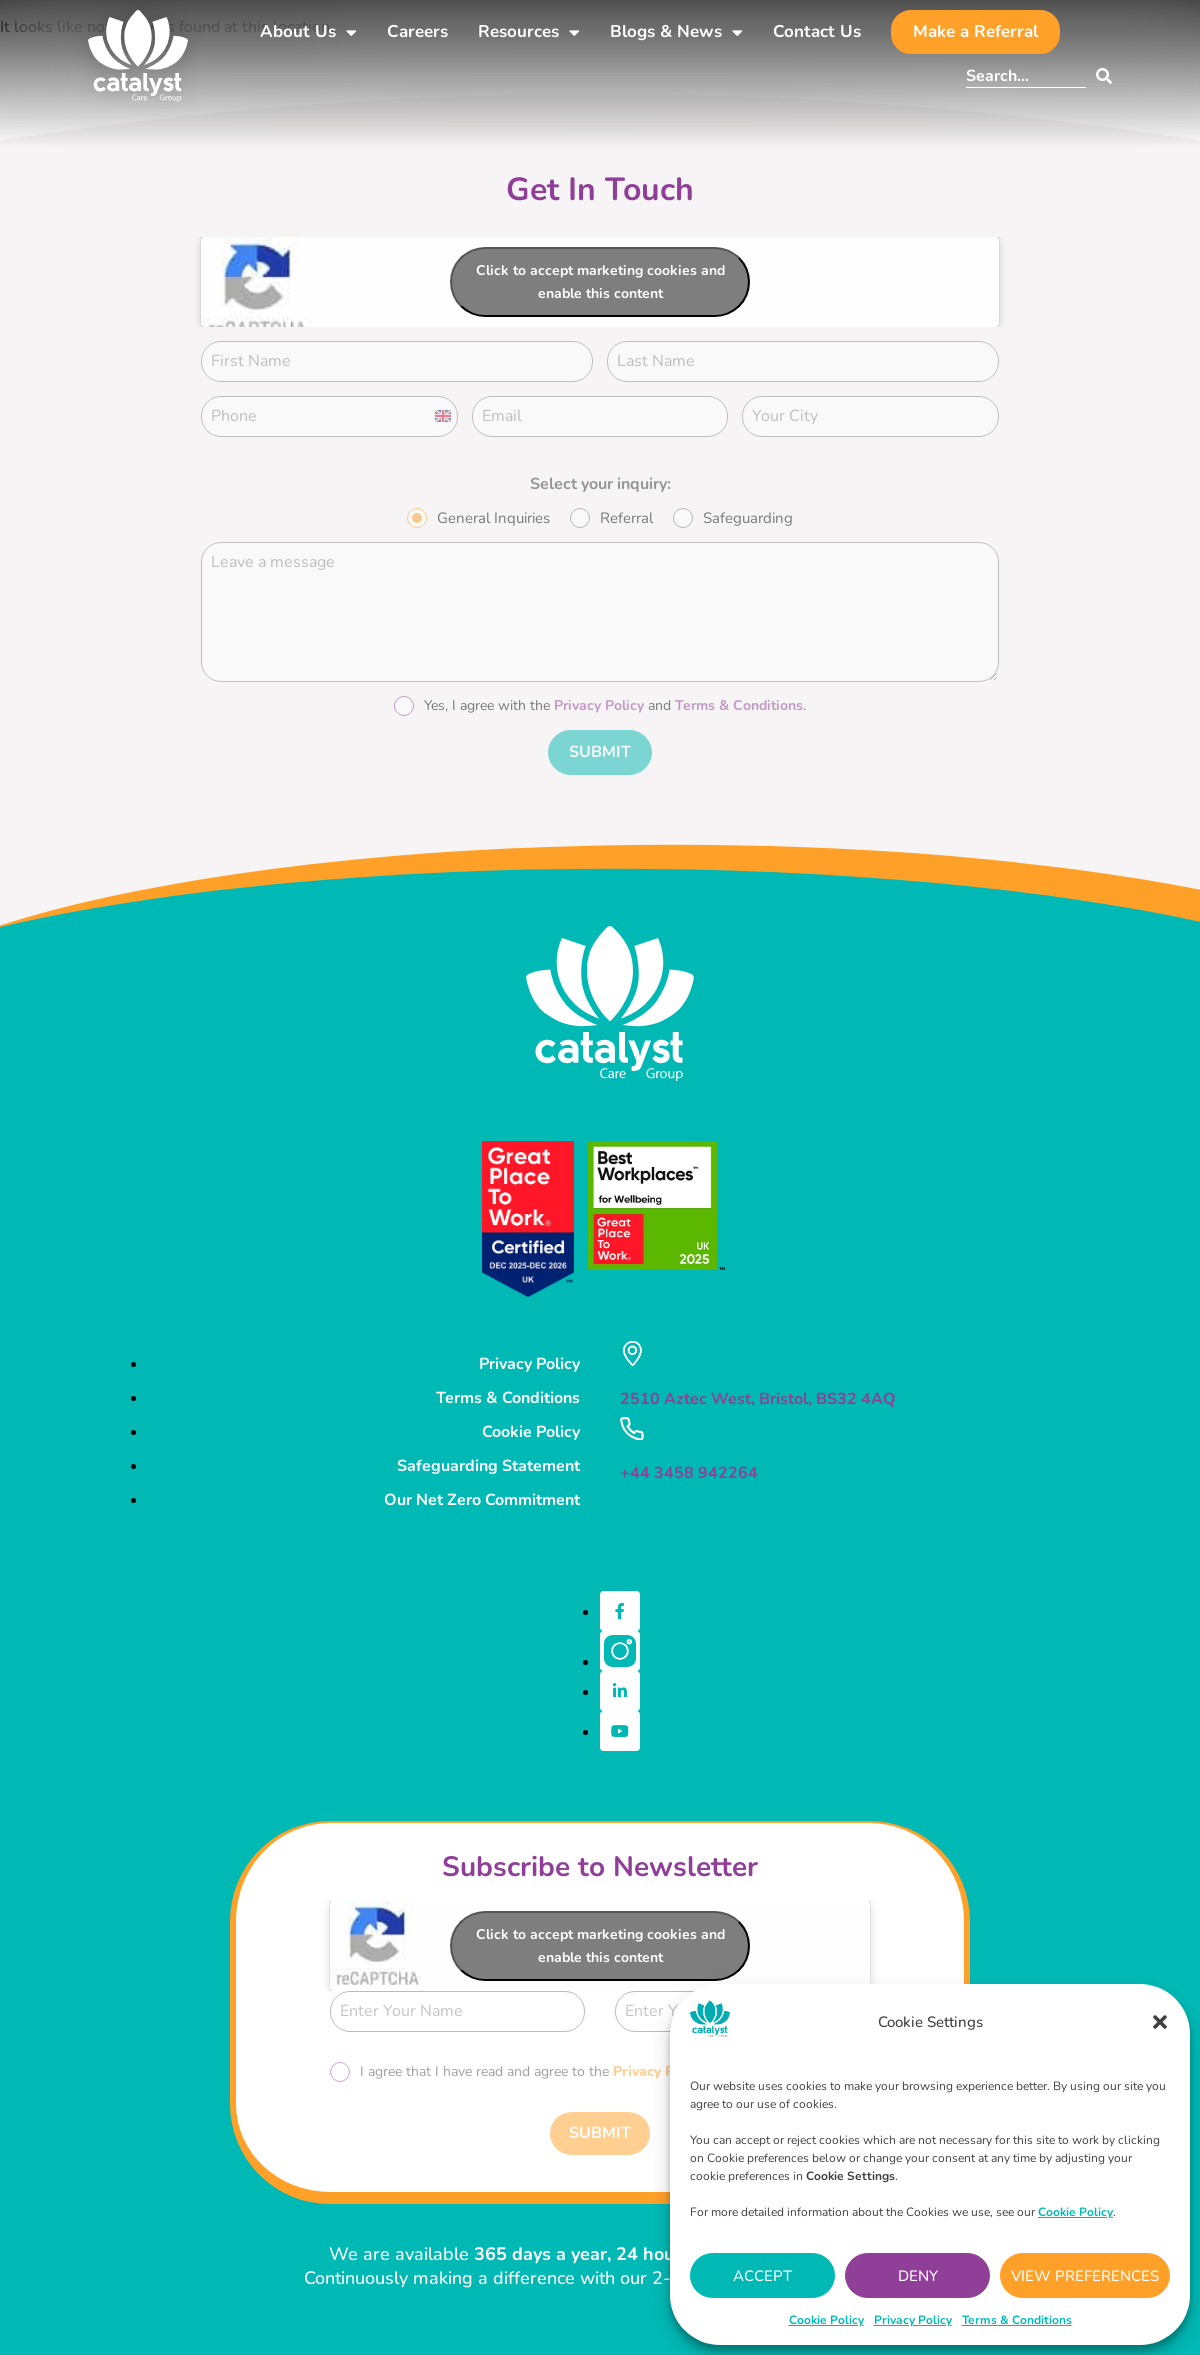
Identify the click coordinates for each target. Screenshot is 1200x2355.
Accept (762, 2276)
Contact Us (817, 31)
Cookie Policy (826, 2320)
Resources (529, 32)
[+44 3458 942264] (631, 1421)
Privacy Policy (913, 2320)
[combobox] (1026, 76)
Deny (918, 2276)
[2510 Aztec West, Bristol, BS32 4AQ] (632, 1347)
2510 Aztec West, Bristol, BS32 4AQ (758, 1392)
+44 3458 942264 (689, 1465)
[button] (1160, 2022)
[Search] (1099, 76)
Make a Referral (975, 31)
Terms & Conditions (1017, 2320)
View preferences (1085, 2276)
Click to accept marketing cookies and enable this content (600, 282)
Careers (417, 31)
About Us (308, 32)
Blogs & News (676, 32)
